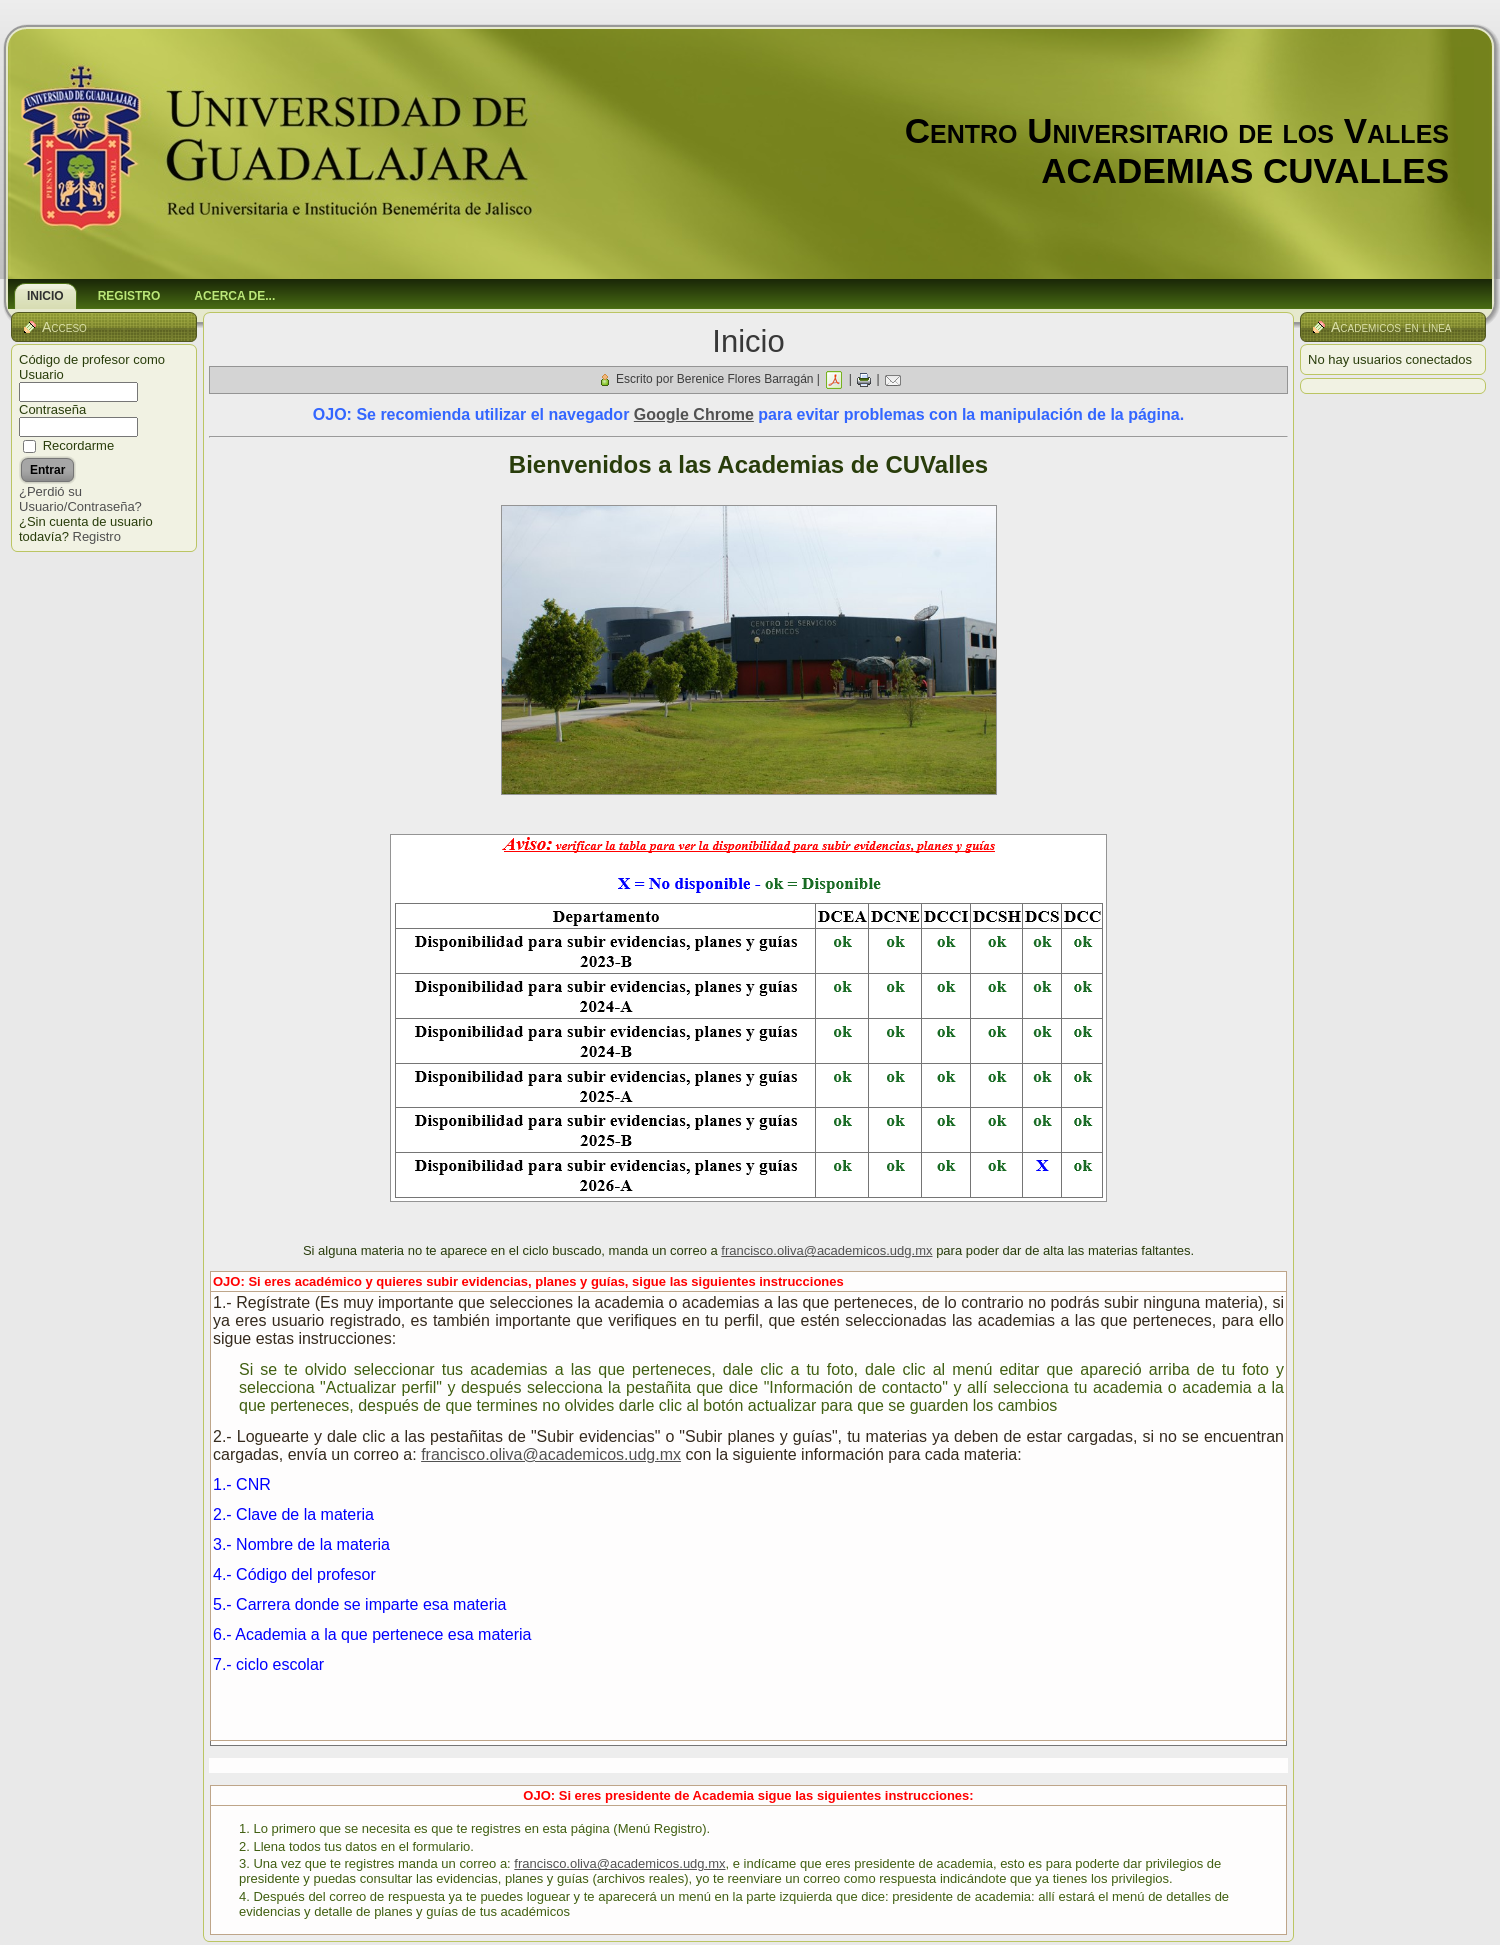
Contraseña (52, 409)
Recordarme (79, 445)
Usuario (41, 374)
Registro (97, 536)
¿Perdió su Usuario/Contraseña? (80, 499)
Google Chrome (694, 414)
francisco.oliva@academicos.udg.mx (826, 1250)
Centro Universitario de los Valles (1177, 130)
